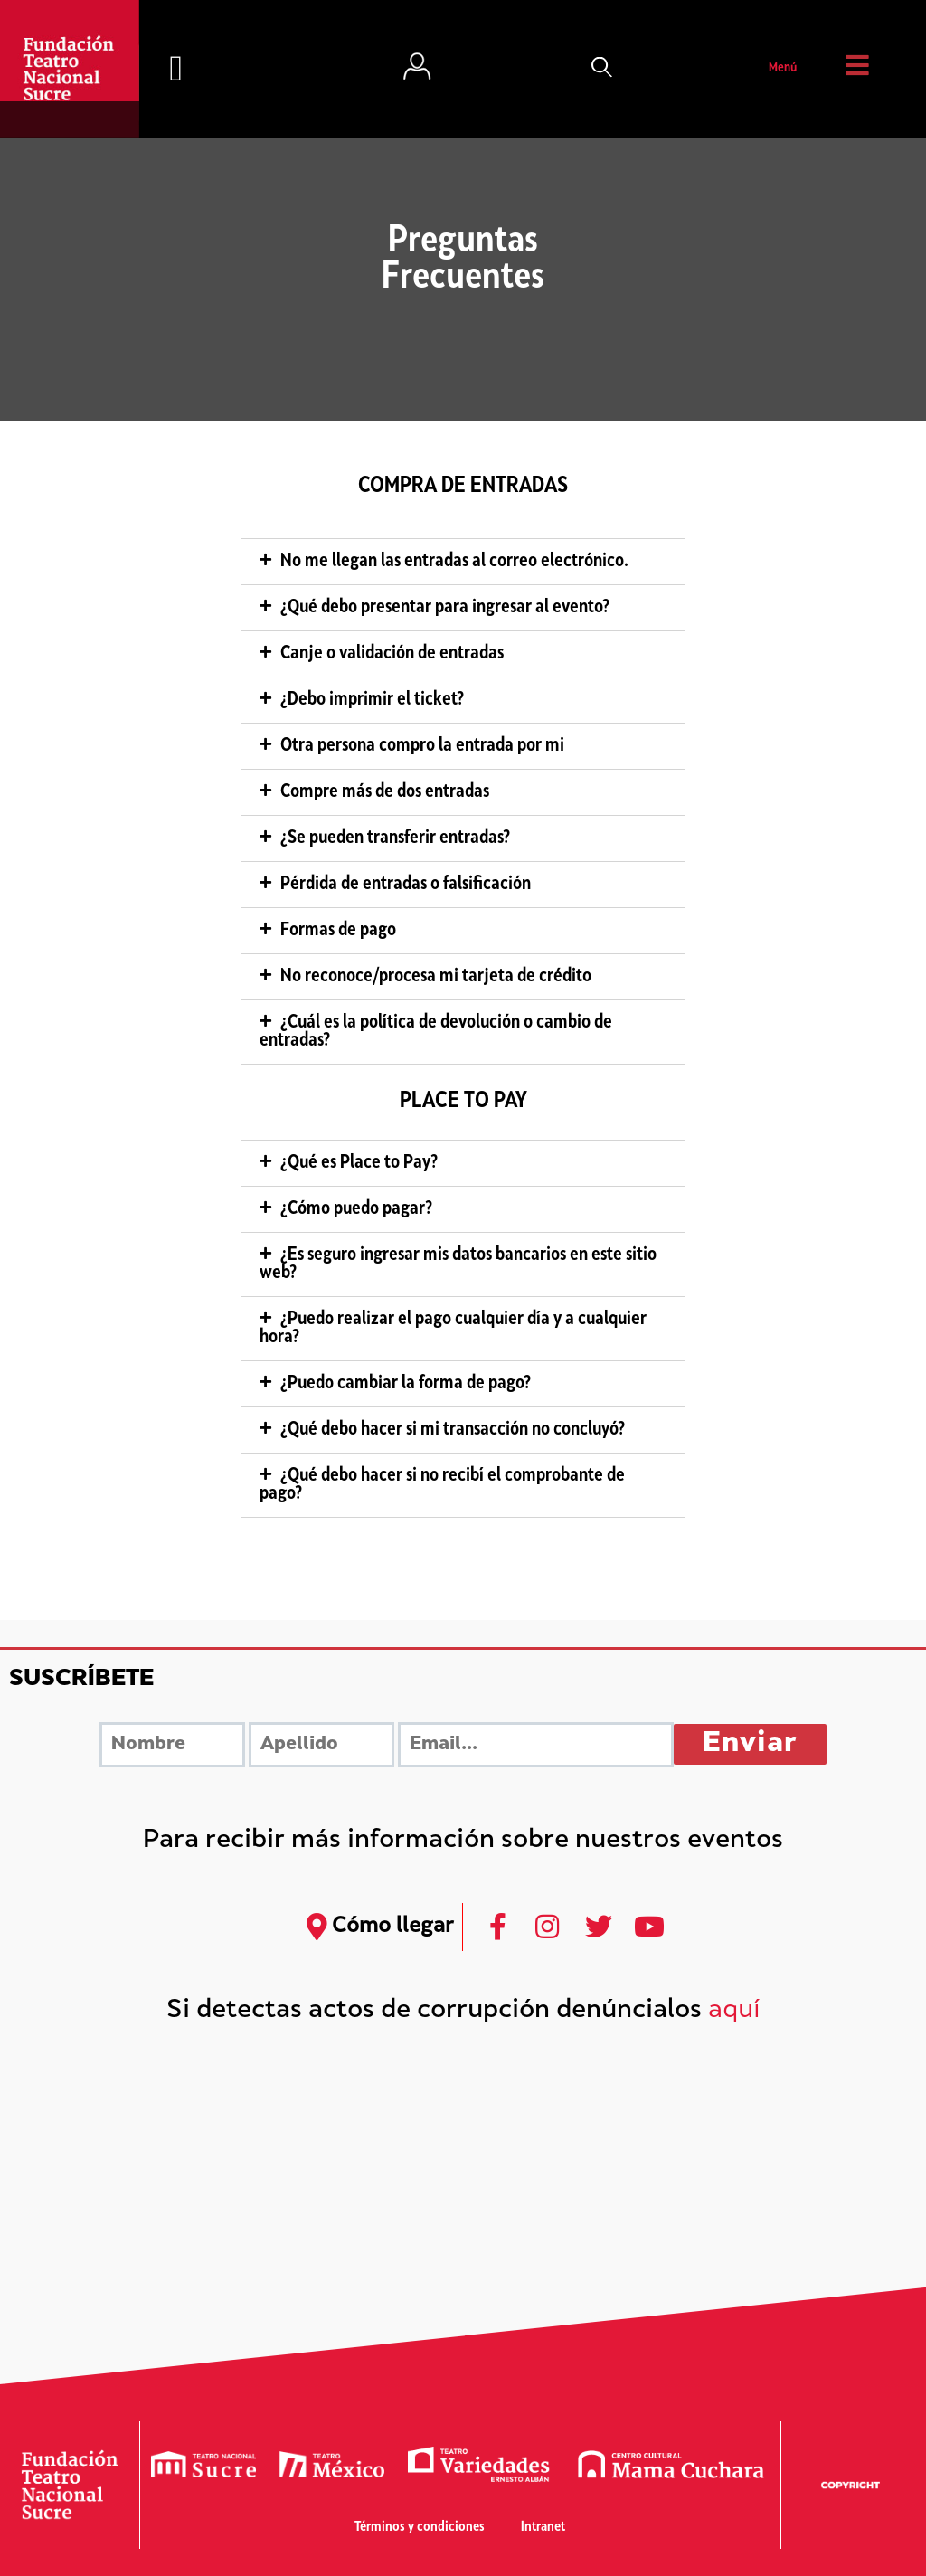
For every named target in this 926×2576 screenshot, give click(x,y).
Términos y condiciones (419, 2527)
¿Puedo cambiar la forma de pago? (405, 1384)
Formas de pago (338, 931)
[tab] (463, 561)
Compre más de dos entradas (384, 792)
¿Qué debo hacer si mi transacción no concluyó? (452, 1430)
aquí (734, 2011)
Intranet (543, 2527)
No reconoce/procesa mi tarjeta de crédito (435, 977)
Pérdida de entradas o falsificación (405, 885)
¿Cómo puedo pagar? (356, 1209)
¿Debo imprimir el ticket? (372, 700)
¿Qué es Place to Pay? (359, 1163)
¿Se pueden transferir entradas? (395, 838)
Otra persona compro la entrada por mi (422, 746)
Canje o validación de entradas (392, 654)
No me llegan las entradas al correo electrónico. (454, 562)
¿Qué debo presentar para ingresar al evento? (444, 608)
